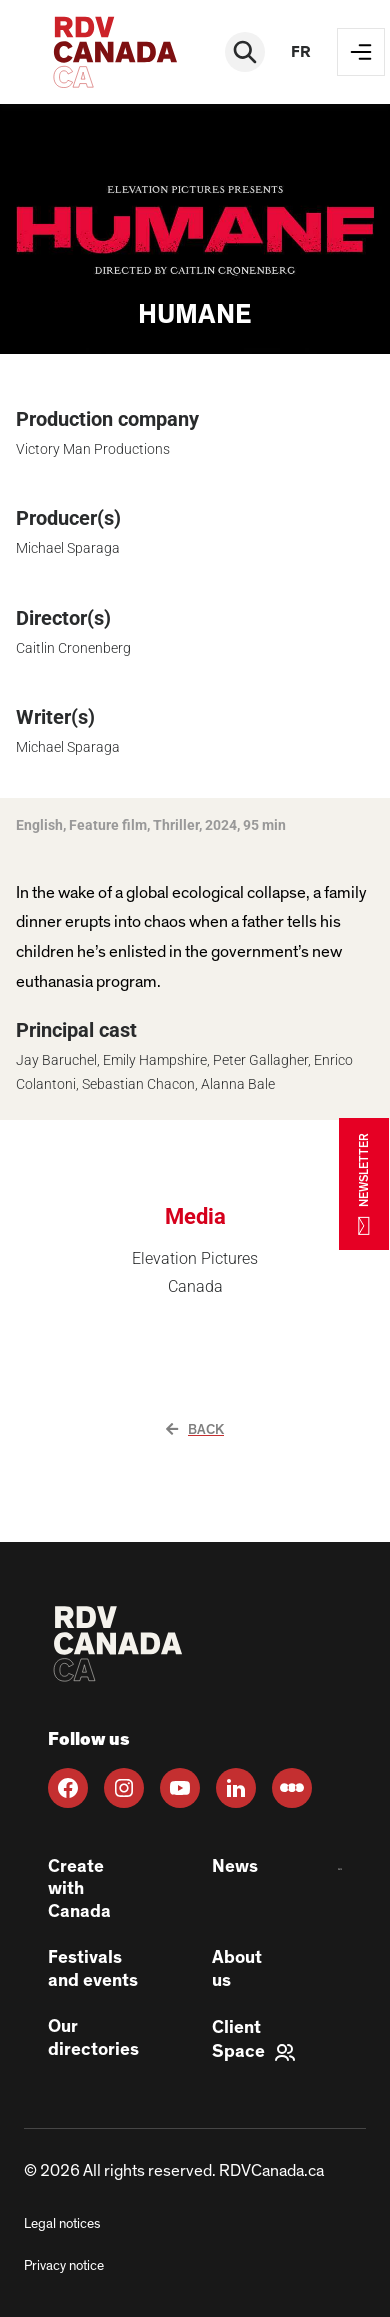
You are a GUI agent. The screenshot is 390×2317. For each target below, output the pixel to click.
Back (195, 1430)
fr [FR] (301, 52)
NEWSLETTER (364, 1183)
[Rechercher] (245, 52)
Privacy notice (64, 2266)
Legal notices (62, 2224)
